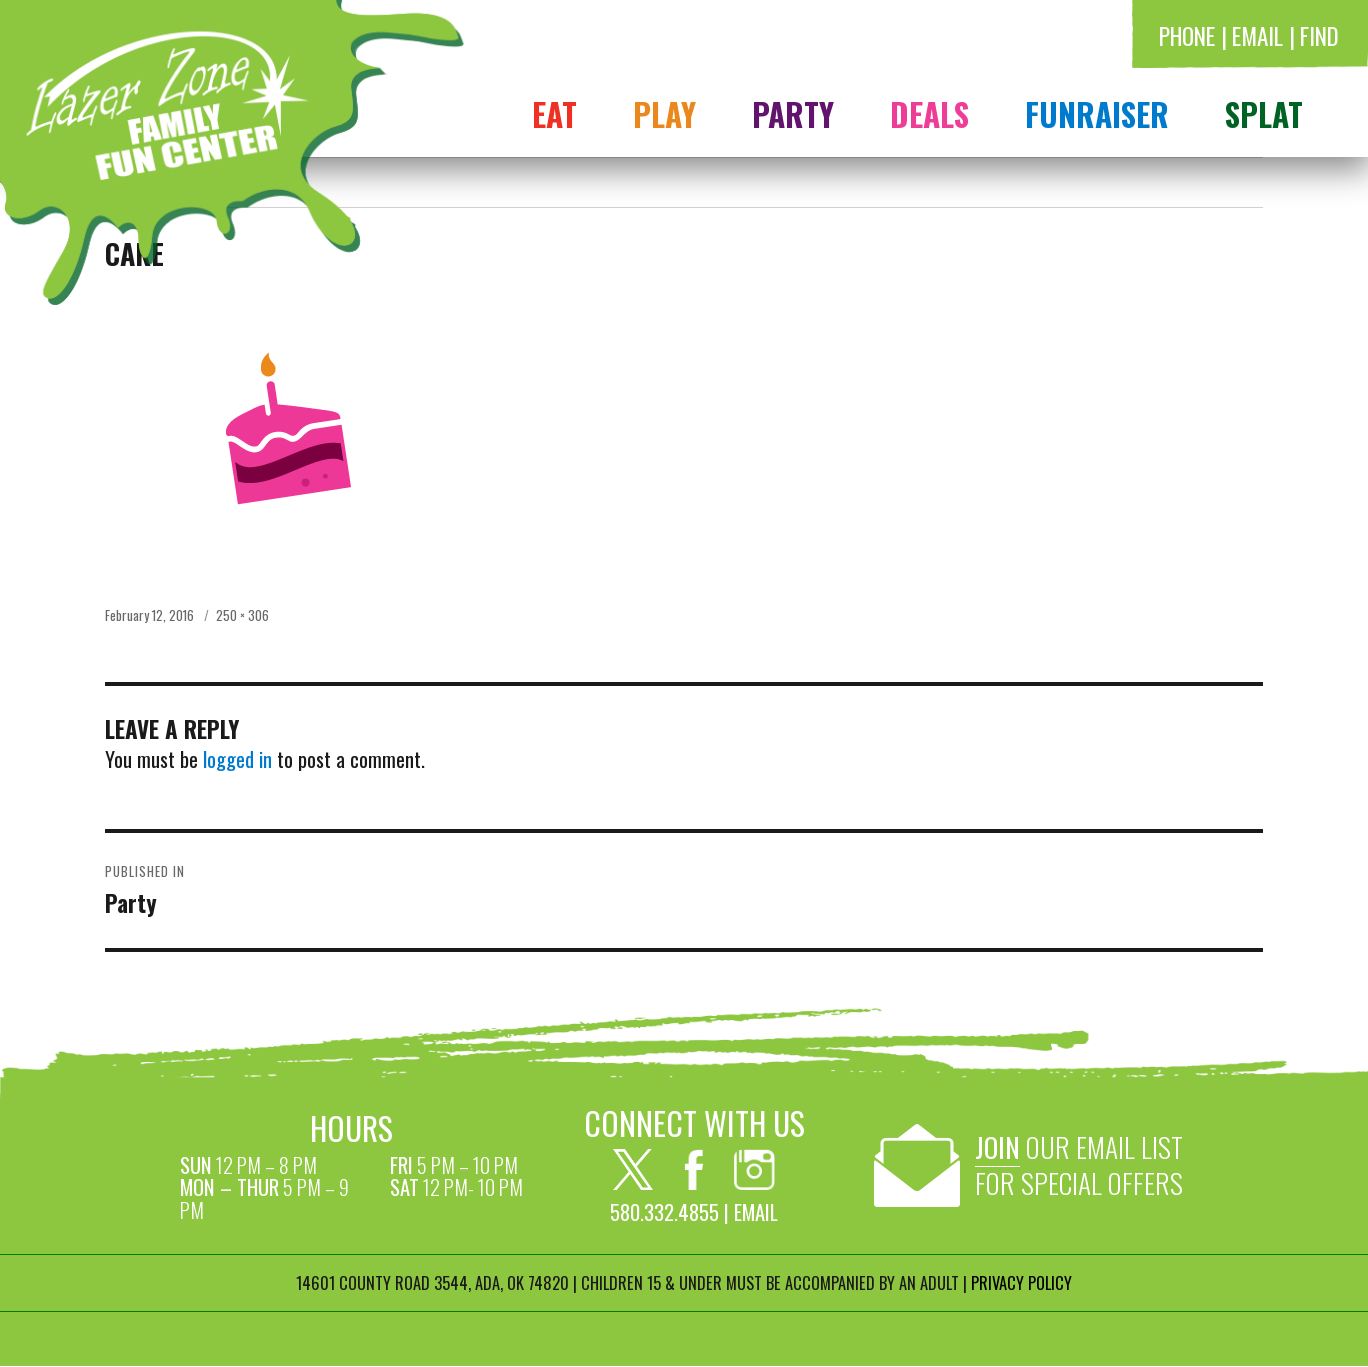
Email (1257, 35)
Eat (554, 113)
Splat (1264, 113)
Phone (1187, 35)
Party (793, 113)
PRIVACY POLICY (1021, 1282)
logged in (237, 759)
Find (1319, 35)
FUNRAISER (1097, 113)
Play (664, 113)
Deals (929, 113)
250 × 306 (242, 615)
